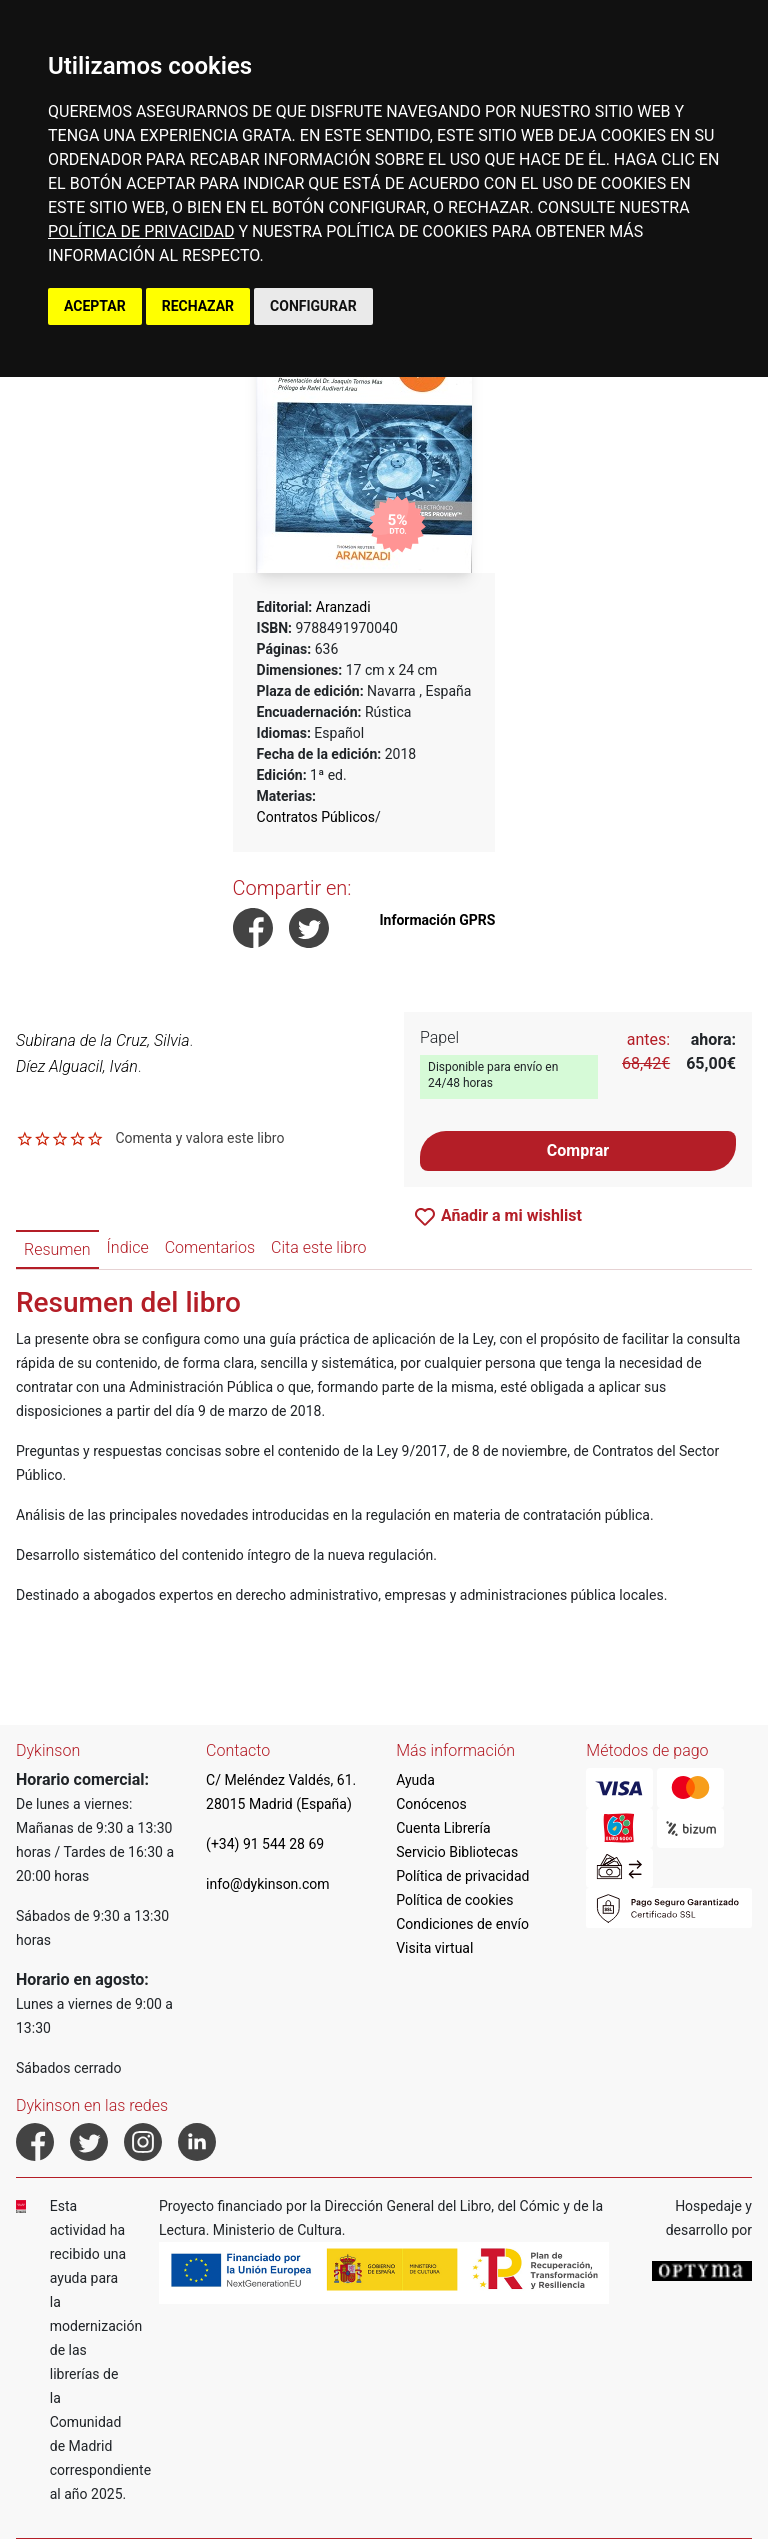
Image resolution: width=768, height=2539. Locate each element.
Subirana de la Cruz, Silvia (103, 1040)
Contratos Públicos (316, 817)
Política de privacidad (462, 1876)
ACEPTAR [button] (95, 306)
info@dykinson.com (268, 1884)
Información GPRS (437, 920)
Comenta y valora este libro (199, 1138)
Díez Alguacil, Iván (77, 1066)
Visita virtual (434, 1948)
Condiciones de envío (462, 1924)
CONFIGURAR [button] (313, 306)
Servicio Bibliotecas (457, 1852)
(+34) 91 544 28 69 (265, 1844)
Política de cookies (454, 1900)
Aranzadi (343, 607)
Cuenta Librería (443, 1828)
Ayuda (415, 1780)
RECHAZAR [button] (198, 306)
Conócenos (431, 1804)
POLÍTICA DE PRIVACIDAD (141, 231)
